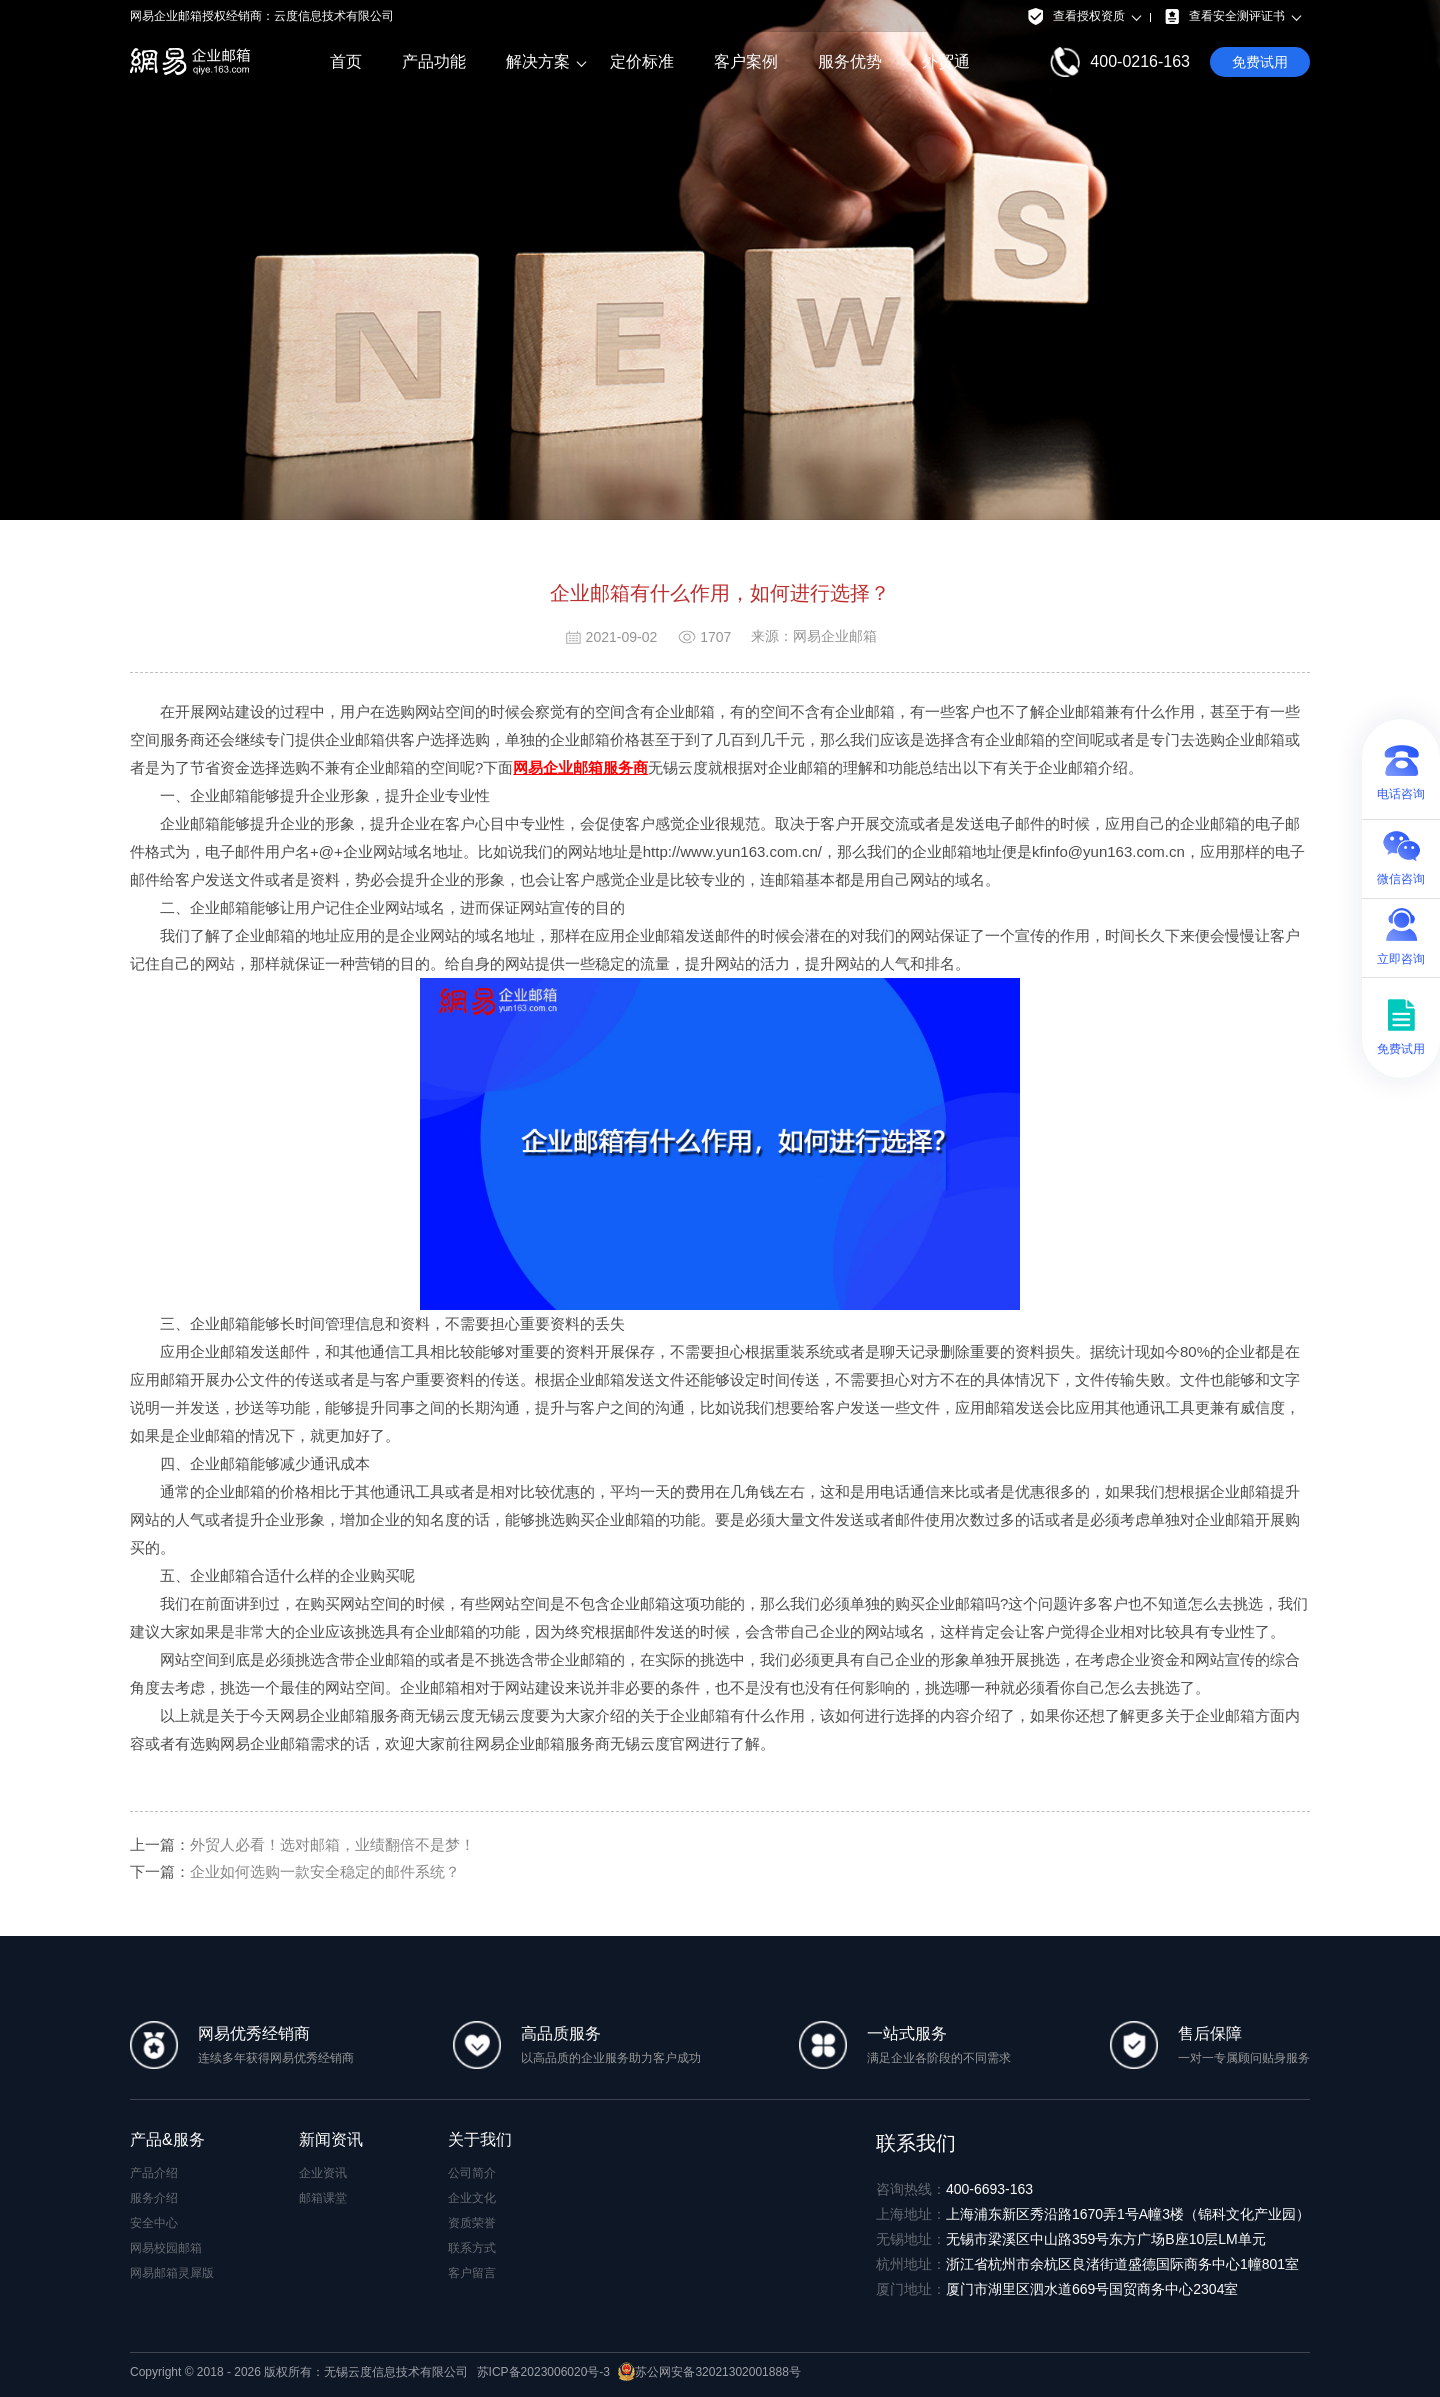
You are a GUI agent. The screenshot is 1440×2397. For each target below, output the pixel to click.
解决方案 (538, 62)
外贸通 (946, 61)
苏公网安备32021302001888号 (709, 2372)
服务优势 (850, 61)
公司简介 (472, 2173)
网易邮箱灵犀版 (172, 2273)
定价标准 (642, 61)
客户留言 (472, 2273)
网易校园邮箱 (166, 2248)
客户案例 (746, 61)
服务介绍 (154, 2198)
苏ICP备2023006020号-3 (543, 2372)
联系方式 (472, 2248)
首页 (346, 61)
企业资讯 (323, 2173)
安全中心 (154, 2223)
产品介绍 (154, 2173)
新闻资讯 (331, 2139)
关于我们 (480, 2139)
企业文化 (472, 2198)
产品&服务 (167, 2139)
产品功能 (434, 61)
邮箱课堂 (323, 2198)
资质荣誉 (472, 2223)
